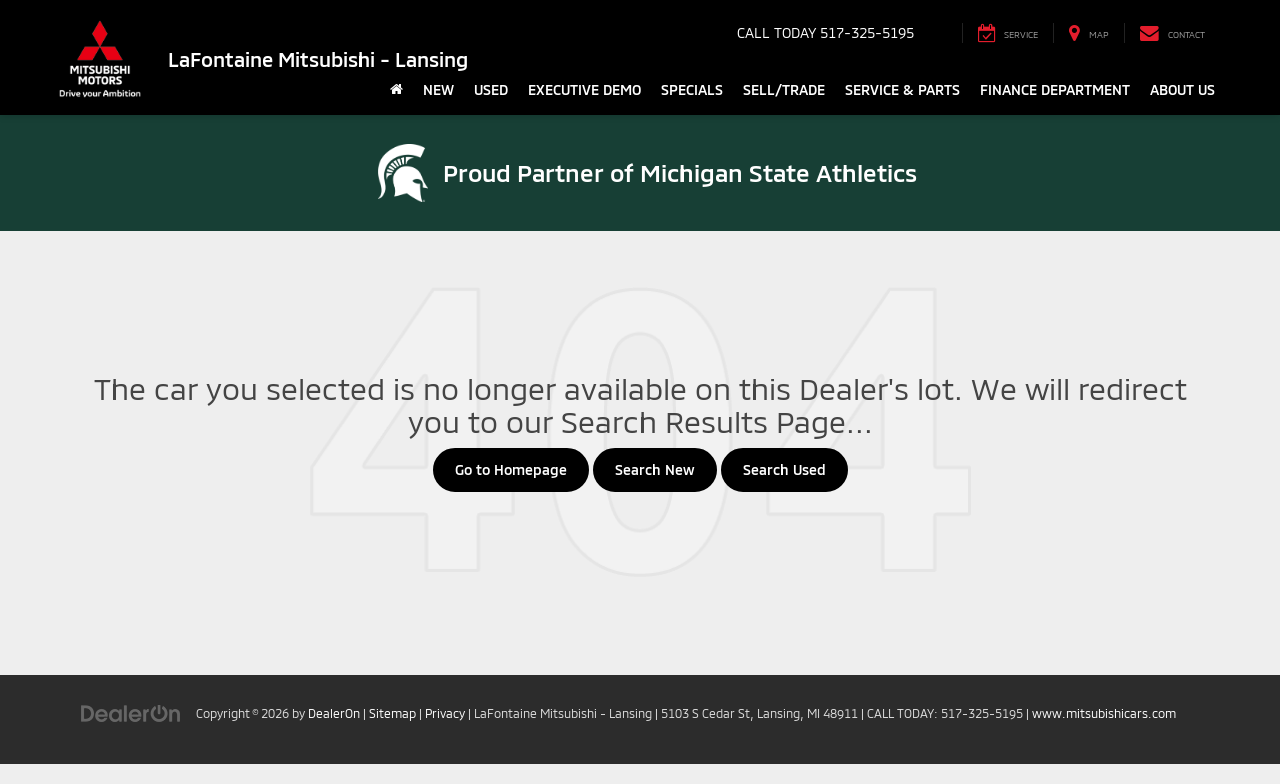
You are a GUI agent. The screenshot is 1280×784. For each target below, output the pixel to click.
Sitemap (392, 713)
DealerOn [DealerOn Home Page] (334, 713)
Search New (655, 469)
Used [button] (491, 89)
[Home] (396, 90)
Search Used (784, 469)
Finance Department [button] (1055, 89)
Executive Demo (584, 89)
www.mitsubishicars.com (1104, 713)
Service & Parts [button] (902, 89)
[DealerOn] (131, 712)
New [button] (438, 89)
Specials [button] (692, 89)
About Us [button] (1182, 89)
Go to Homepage (511, 469)
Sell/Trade (784, 89)
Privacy (445, 713)
